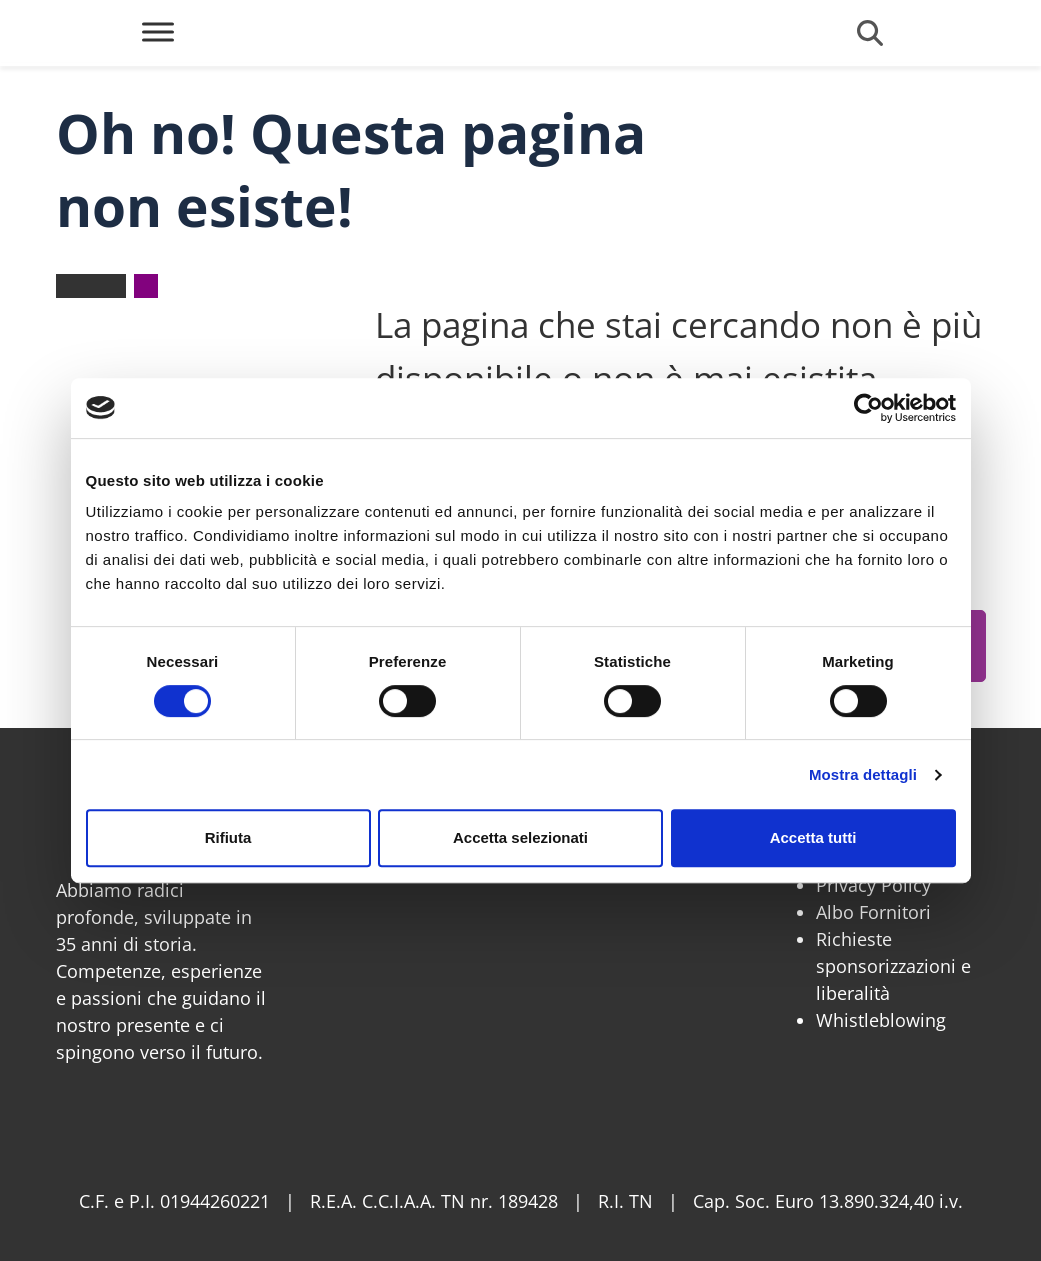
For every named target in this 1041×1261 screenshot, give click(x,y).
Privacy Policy (873, 885)
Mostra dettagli (863, 774)
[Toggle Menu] (158, 31)
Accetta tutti (813, 837)
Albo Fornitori (873, 912)
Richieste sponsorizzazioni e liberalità (893, 966)
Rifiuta (228, 837)
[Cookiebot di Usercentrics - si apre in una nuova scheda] (868, 408)
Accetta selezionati (520, 837)
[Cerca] (870, 33)
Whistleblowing (881, 1020)
